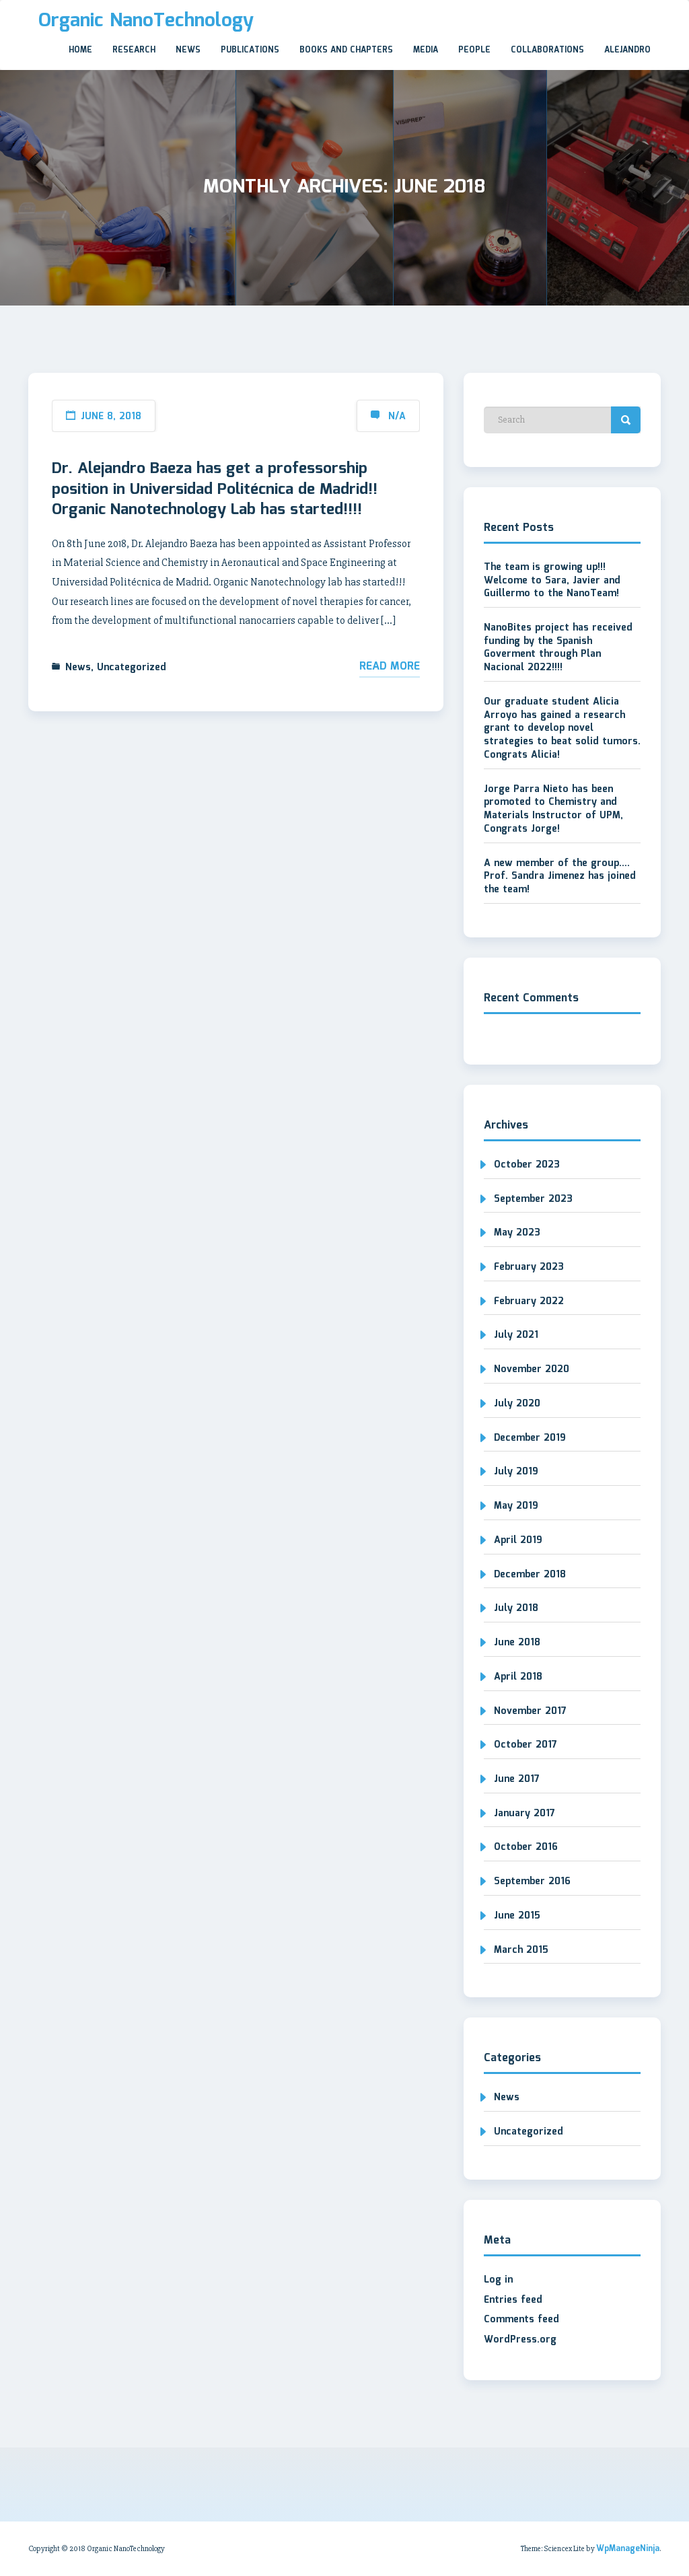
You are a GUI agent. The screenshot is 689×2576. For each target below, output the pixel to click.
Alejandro (627, 50)
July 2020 (517, 1403)
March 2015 (521, 1950)
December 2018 (530, 1574)
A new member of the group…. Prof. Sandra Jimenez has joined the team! (560, 876)
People (474, 50)
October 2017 (525, 1745)
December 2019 (530, 1438)
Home (80, 50)
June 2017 (517, 1779)
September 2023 (533, 1199)
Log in (498, 2280)
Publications (250, 50)
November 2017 (530, 1711)
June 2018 (517, 1642)
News (188, 50)
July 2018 (516, 1608)
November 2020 (531, 1369)
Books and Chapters (346, 50)
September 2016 (532, 1881)
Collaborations (547, 50)
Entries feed (513, 2300)
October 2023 (527, 1164)
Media (425, 50)
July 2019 (516, 1471)
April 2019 (518, 1540)
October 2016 (526, 1847)
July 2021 (516, 1335)
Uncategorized (131, 667)
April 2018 (518, 1677)
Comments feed (521, 2319)
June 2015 (517, 1915)
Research (133, 50)
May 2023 (517, 1232)
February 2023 (529, 1267)
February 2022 (529, 1301)
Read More (389, 666)
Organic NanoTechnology (146, 21)
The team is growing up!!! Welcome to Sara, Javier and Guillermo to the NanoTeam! (552, 580)
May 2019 (516, 1506)
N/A (397, 416)
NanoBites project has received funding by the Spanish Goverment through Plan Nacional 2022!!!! (558, 647)
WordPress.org (520, 2339)
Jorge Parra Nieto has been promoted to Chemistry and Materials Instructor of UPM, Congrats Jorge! (553, 809)
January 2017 (524, 1813)
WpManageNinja (627, 2548)
